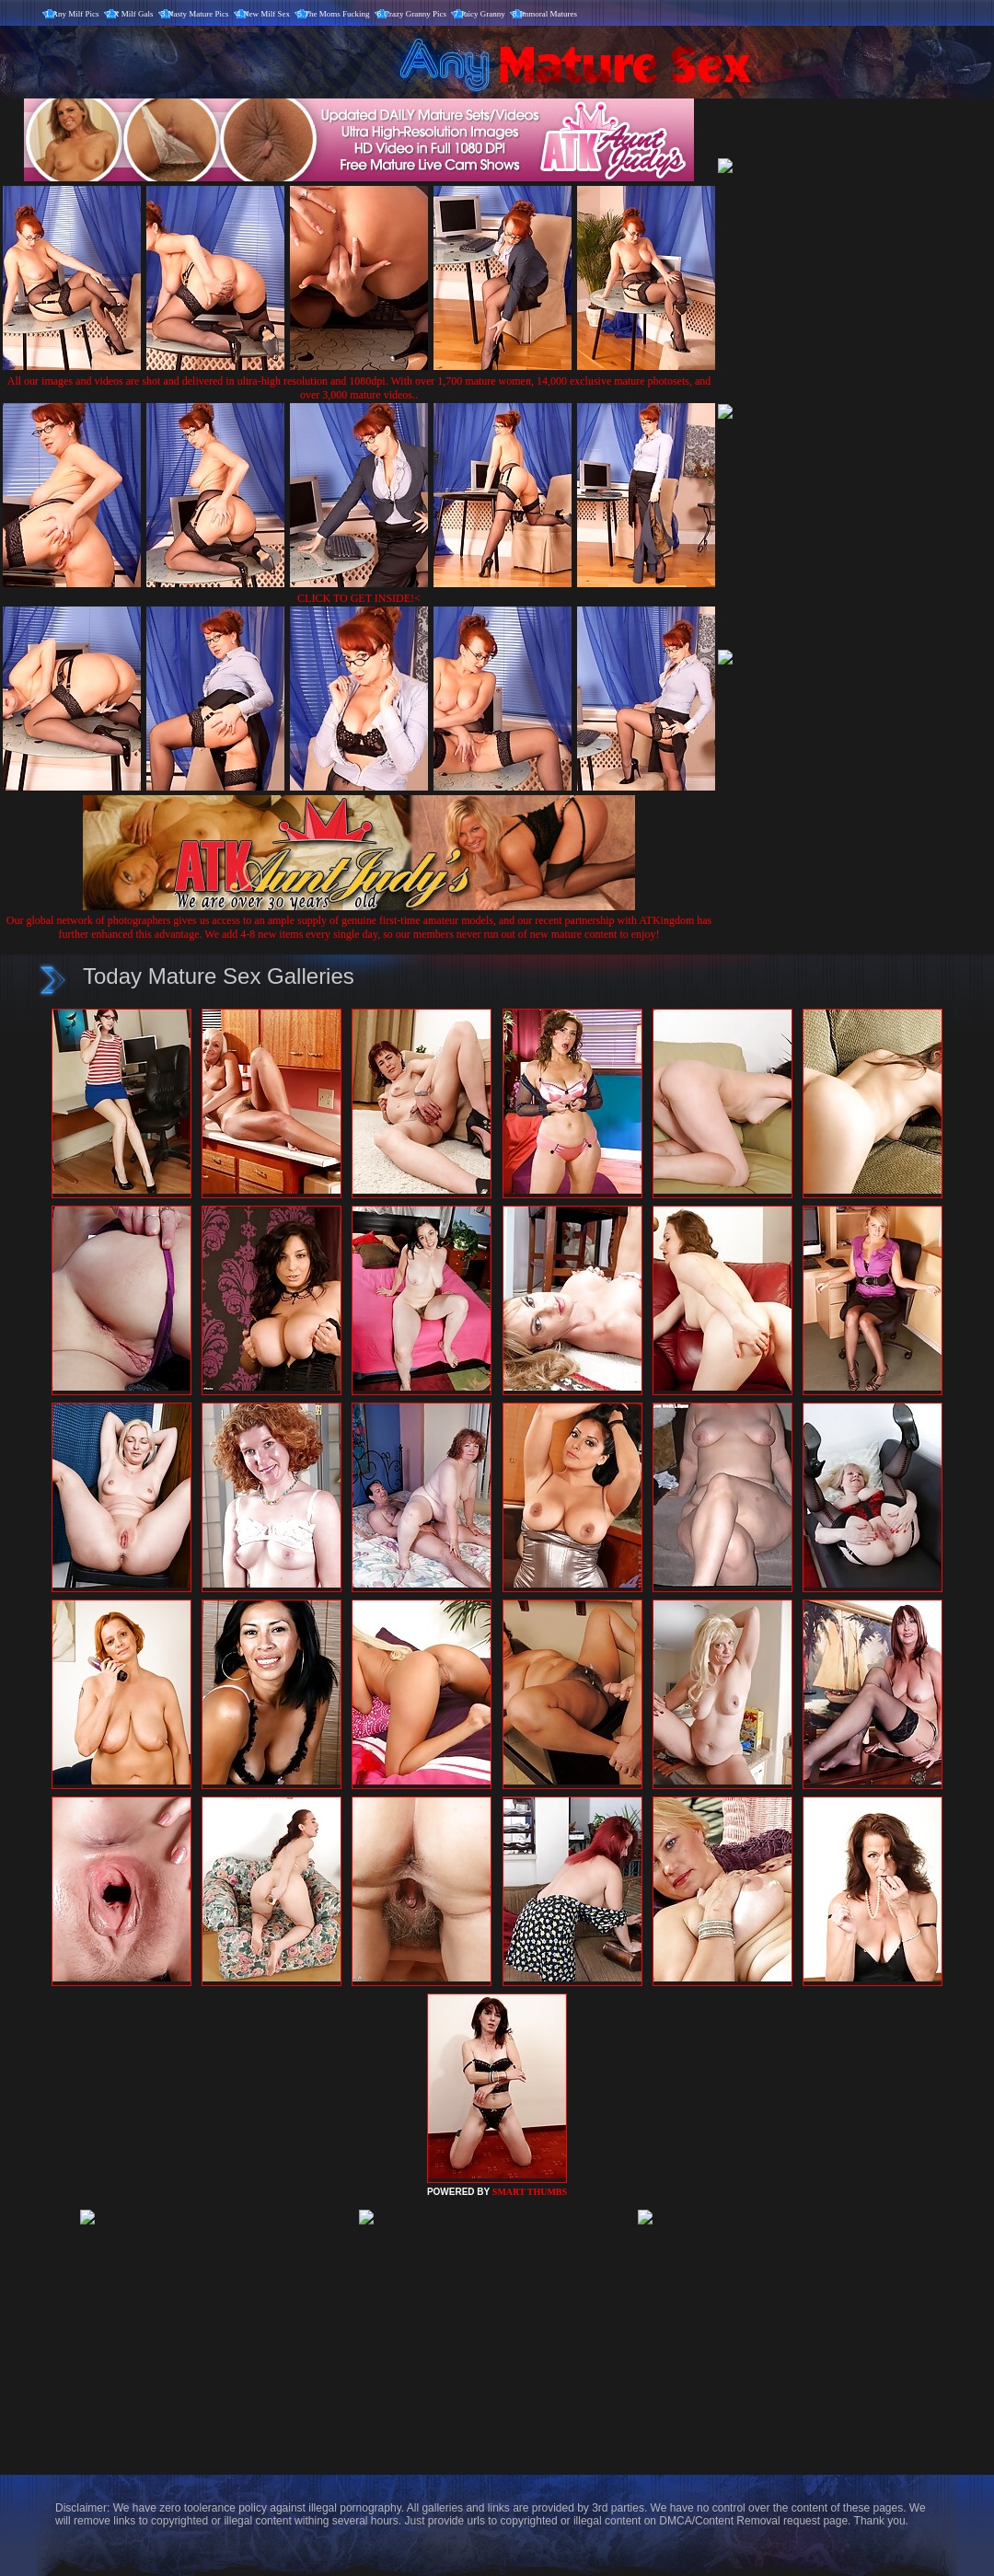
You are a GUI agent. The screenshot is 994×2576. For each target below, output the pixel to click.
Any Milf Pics (75, 13)
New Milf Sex (266, 13)
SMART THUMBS (529, 2192)
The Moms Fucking (337, 13)
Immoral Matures (548, 13)
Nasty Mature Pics (198, 13)
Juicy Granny (483, 13)
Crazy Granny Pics (415, 13)
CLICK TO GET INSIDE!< (359, 598)
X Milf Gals (133, 13)
